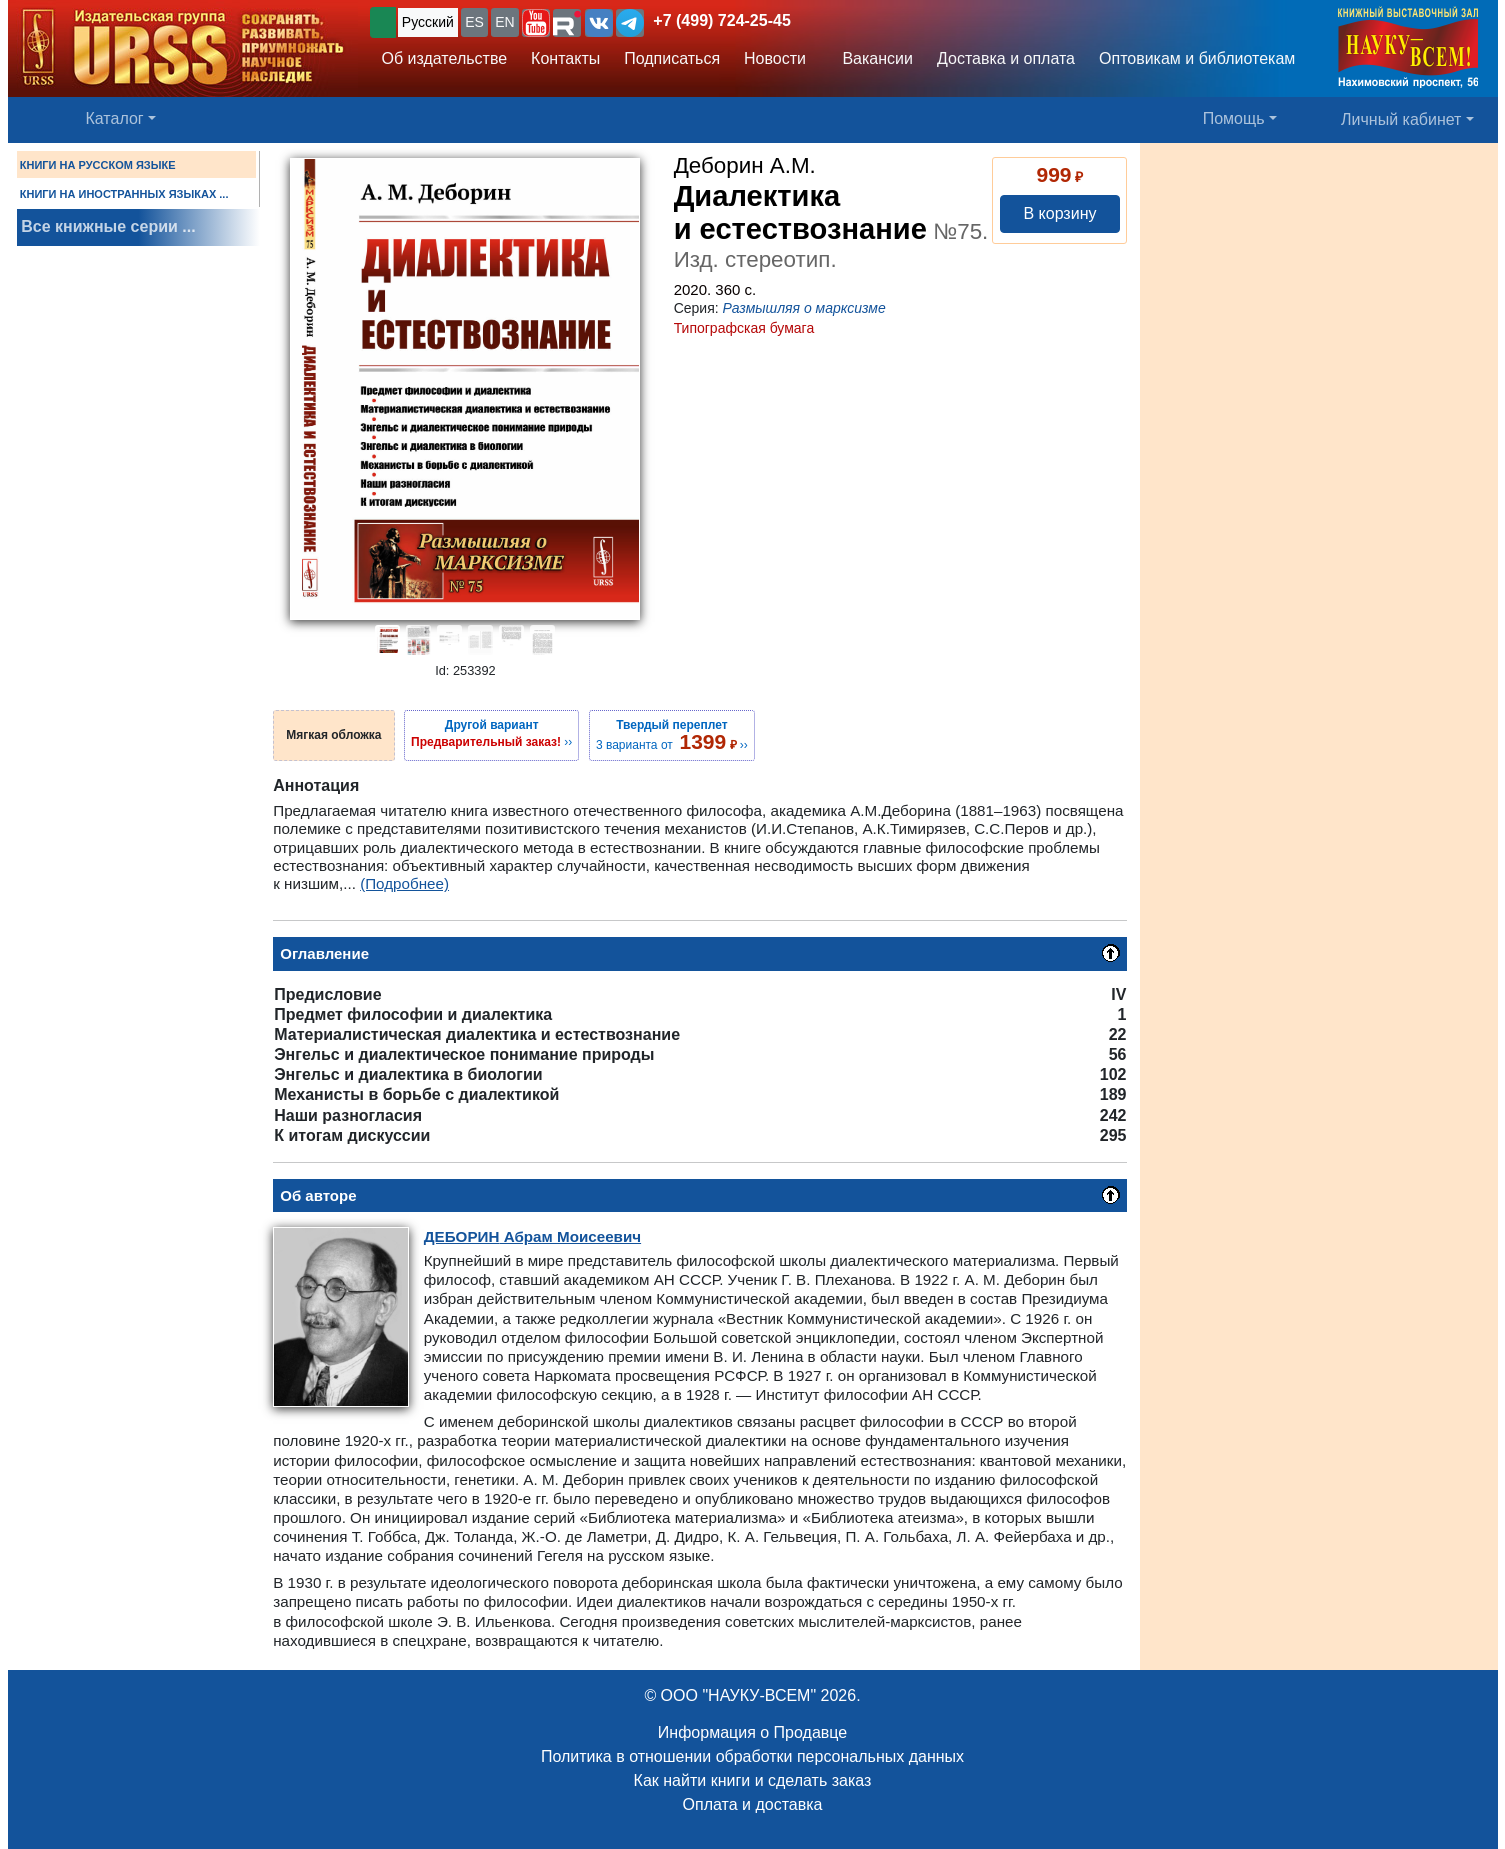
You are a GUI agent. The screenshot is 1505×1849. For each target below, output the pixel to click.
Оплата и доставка (753, 1804)
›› (491, 733)
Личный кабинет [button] (1401, 119)
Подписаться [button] (672, 58)
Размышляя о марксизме (804, 308)
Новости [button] (775, 58)
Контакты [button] (565, 58)
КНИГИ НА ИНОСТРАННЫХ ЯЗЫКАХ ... (124, 194)
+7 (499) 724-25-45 (721, 20)
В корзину (1059, 213)
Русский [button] (428, 22)
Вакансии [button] (873, 58)
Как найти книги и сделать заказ (753, 1780)
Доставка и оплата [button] (1006, 58)
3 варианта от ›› (672, 735)
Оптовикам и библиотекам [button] (1197, 58)
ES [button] (474, 22)
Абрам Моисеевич (532, 1236)
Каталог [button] (115, 118)
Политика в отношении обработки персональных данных (752, 1756)
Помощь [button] (1234, 118)
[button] (536, 23)
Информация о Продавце (752, 1732)
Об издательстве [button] (445, 58)
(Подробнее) (404, 883)
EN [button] (504, 22)
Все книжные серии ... (108, 226)
